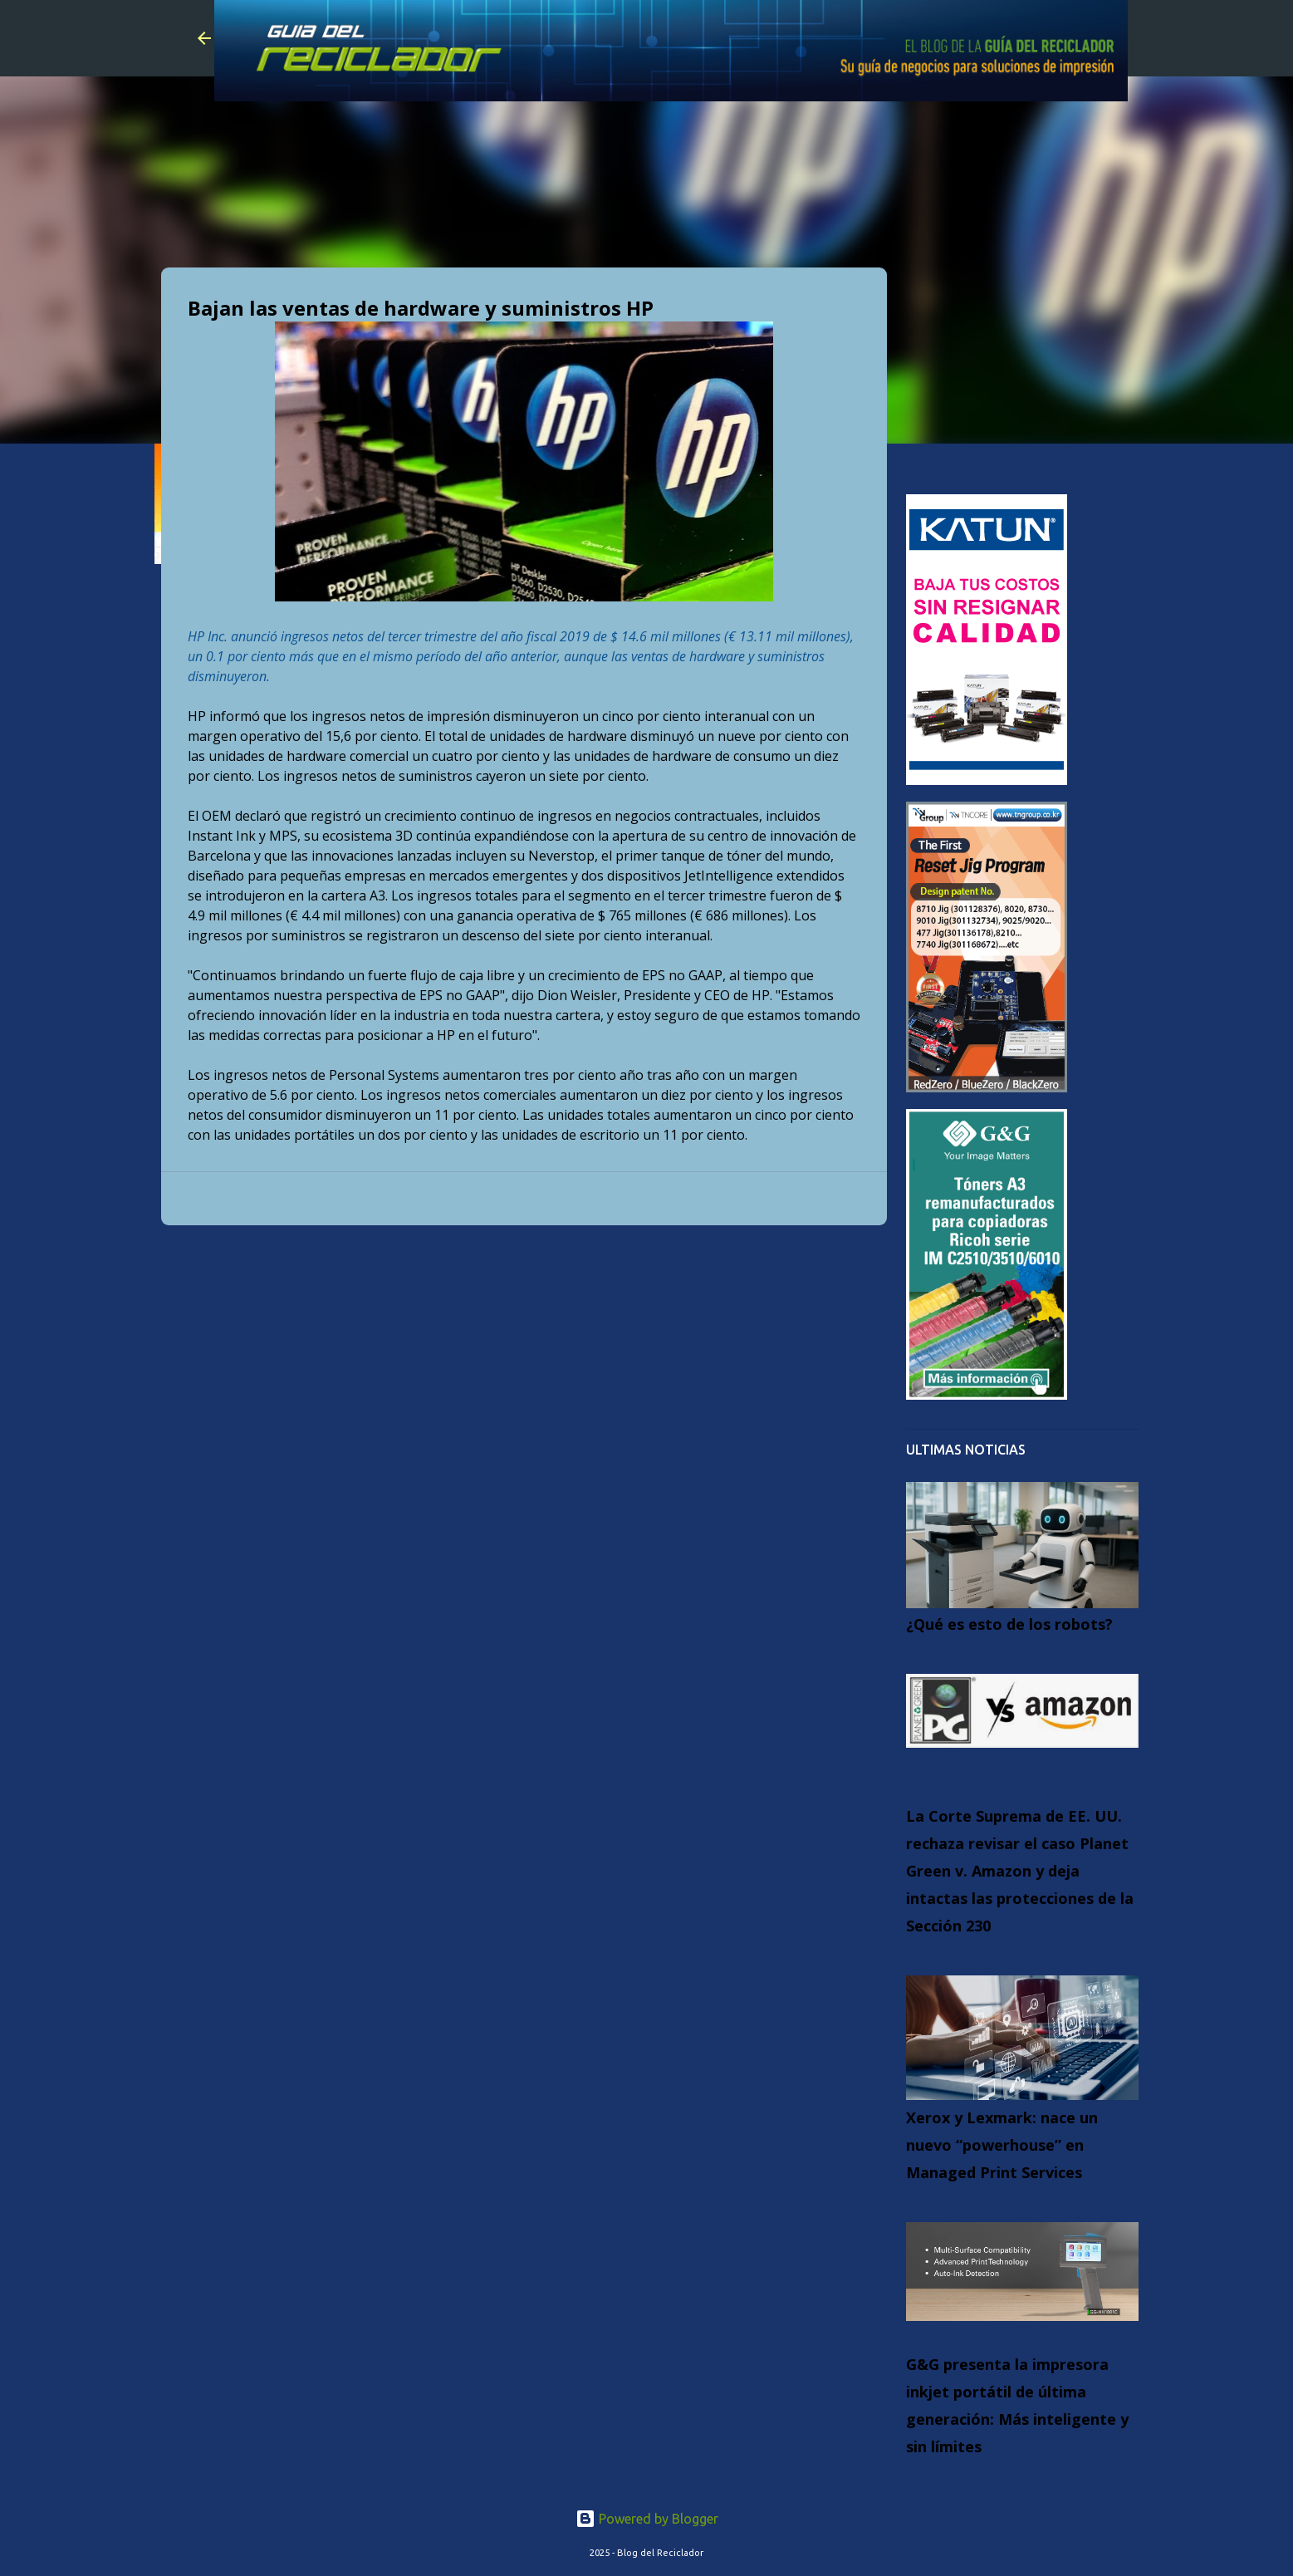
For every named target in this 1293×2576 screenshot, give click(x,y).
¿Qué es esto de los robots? (1009, 1624)
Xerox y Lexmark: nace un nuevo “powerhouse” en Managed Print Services (1002, 2144)
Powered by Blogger (646, 2518)
